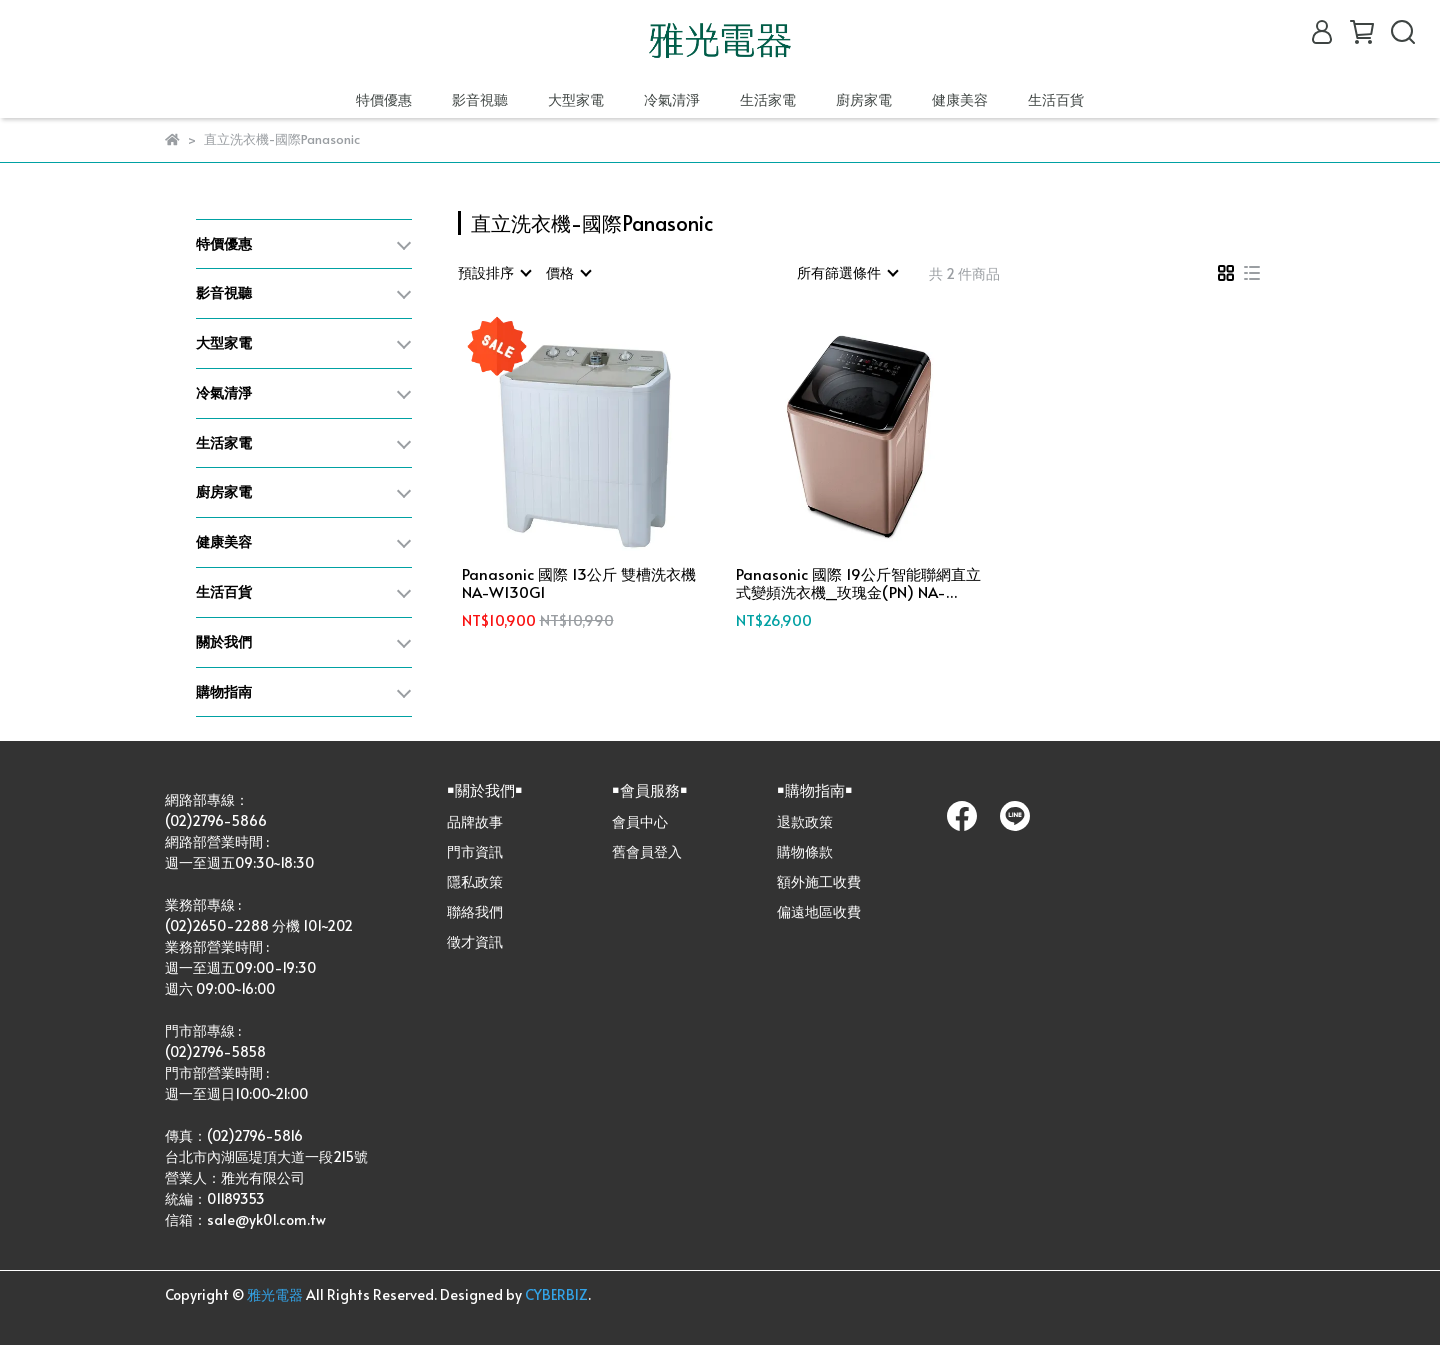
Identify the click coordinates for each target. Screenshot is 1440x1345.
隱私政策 (475, 881)
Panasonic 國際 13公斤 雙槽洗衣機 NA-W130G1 (579, 583)
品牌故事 (475, 821)
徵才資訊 (475, 941)
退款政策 (805, 821)
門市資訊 (475, 851)
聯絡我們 (475, 911)
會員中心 (640, 821)
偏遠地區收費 (819, 911)
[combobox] (494, 273)
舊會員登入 (647, 851)
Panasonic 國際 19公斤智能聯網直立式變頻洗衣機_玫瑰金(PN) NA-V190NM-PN (858, 583)
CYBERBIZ (556, 1294)
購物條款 (805, 851)
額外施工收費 (819, 881)
